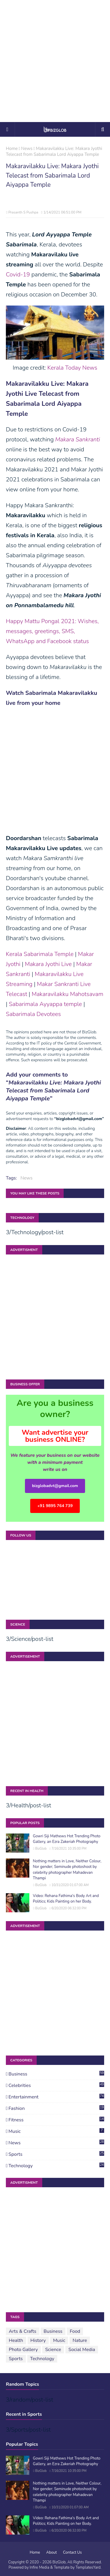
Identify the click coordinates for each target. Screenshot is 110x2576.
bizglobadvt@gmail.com (55, 1486)
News (27, 148)
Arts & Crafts (22, 2331)
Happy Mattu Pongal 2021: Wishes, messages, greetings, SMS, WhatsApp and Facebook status (52, 631)
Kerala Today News (72, 368)
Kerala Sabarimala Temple (40, 954)
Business (56, 2074)
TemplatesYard (88, 2567)
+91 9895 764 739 (55, 1506)
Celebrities (56, 2085)
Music (56, 2131)
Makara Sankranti (77, 439)
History (38, 2340)
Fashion (56, 2108)
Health (16, 2340)
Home (12, 148)
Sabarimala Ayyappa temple (45, 1004)
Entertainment (56, 2097)
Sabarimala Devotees (33, 1014)
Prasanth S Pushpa (23, 212)
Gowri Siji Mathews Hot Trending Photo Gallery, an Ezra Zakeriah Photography (66, 1839)
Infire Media (39, 2567)
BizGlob (41, 1848)
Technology (56, 2166)
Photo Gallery (23, 2349)
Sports (56, 2154)
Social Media (81, 2349)
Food (75, 2331)
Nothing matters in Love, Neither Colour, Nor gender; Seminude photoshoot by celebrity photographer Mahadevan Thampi (67, 1869)
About (51, 2552)
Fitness (56, 2120)
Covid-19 (18, 274)
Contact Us (72, 2552)
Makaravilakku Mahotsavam (67, 994)
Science (53, 2349)
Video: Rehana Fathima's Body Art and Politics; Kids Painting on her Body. (66, 1898)
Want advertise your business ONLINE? (55, 1436)
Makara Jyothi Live (48, 964)
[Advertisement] (55, 61)
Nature (79, 2340)
